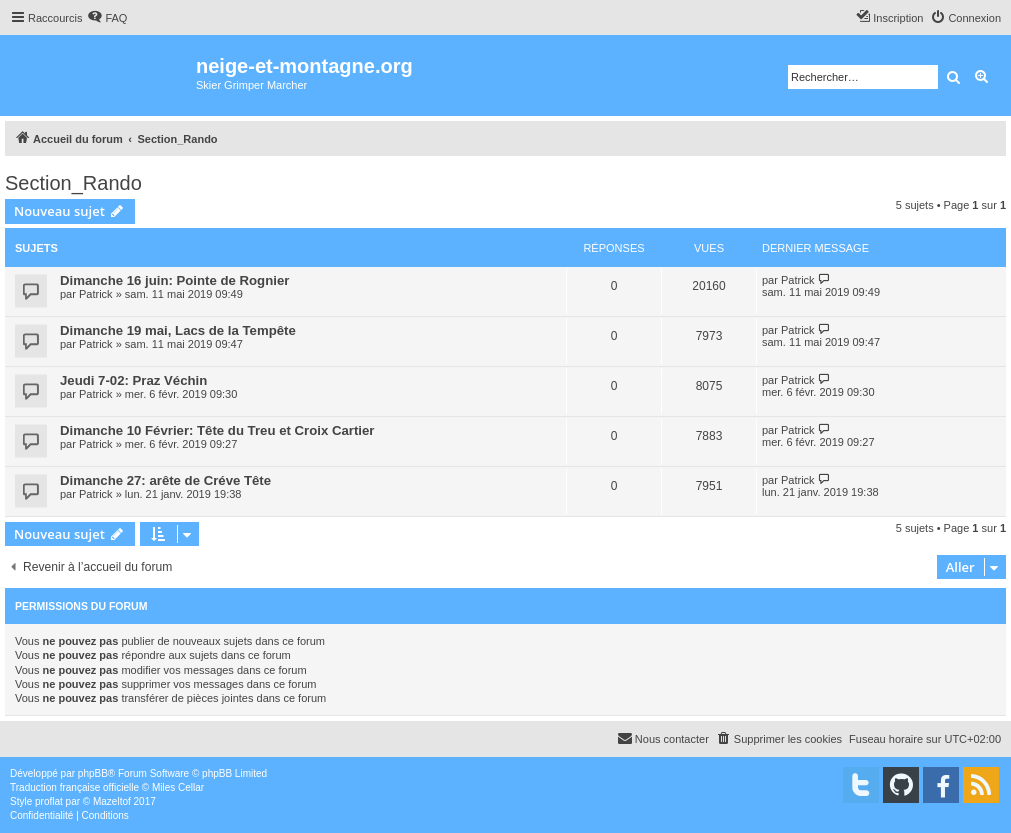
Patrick (96, 294)
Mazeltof (112, 801)
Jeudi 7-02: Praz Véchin (133, 380)
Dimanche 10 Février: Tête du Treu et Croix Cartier (217, 430)
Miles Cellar (178, 787)
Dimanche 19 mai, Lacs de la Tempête (178, 330)
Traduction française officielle (74, 787)
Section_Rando (73, 183)
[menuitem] (107, 18)
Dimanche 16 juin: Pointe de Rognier (174, 280)
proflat (49, 801)
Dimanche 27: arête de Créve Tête (165, 480)
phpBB (93, 773)
